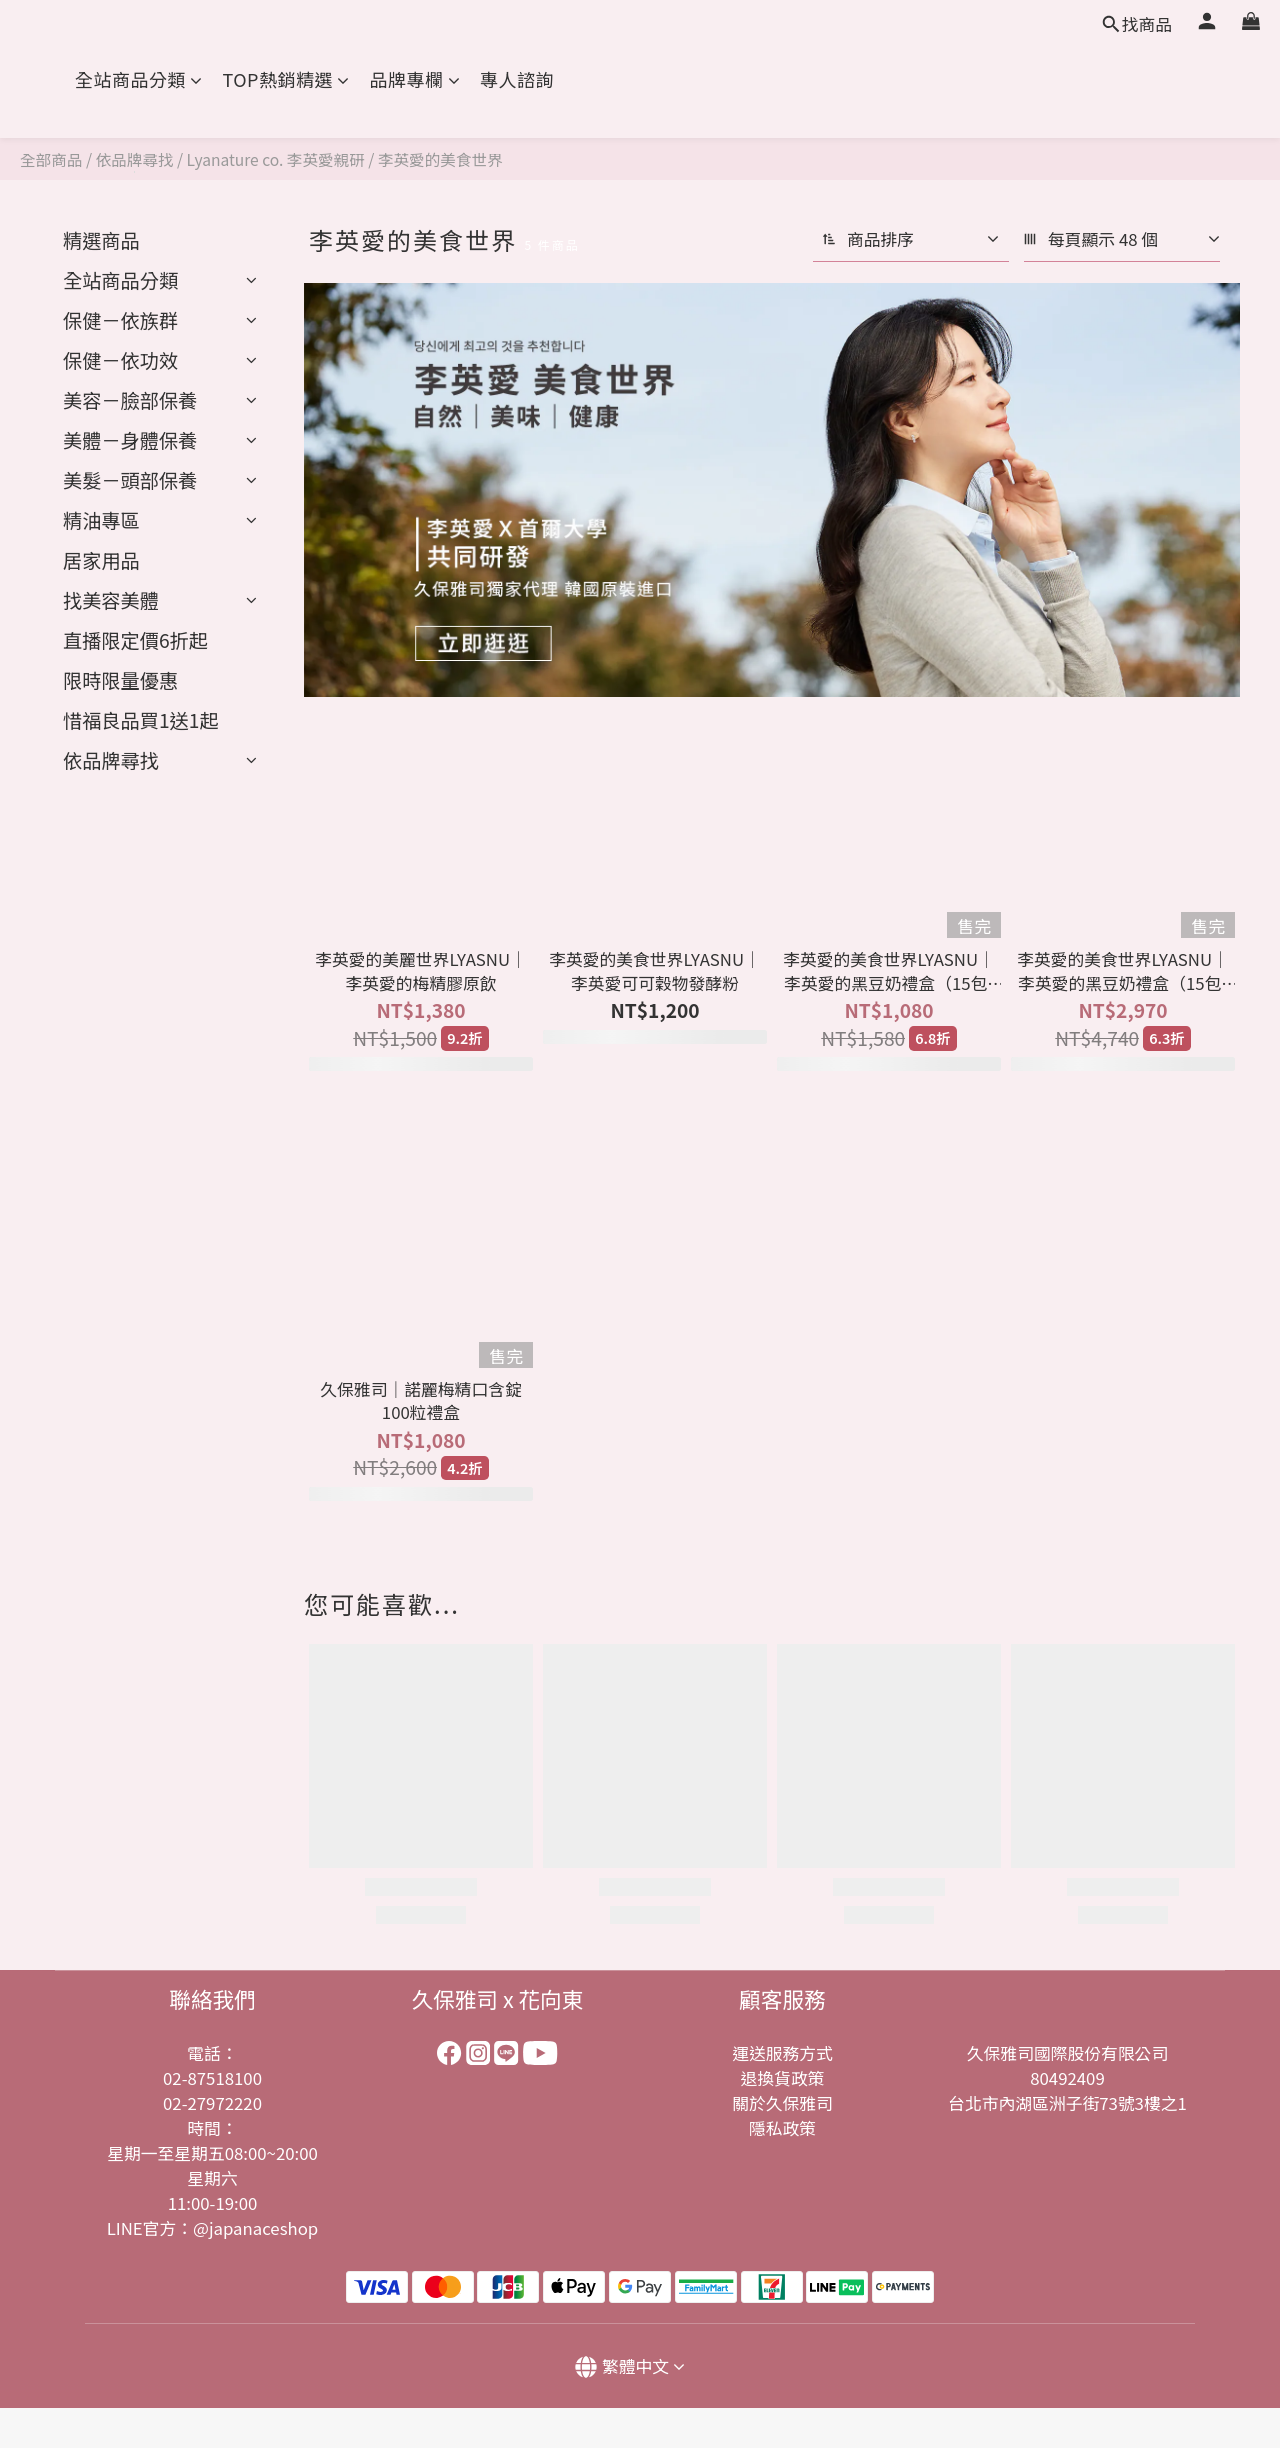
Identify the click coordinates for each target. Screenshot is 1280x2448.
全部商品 (51, 159)
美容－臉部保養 (130, 400)
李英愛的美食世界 (440, 159)
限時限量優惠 (120, 680)
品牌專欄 (415, 79)
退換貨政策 (783, 2078)
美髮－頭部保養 (130, 480)
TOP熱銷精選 (286, 79)
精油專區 (101, 520)
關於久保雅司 (782, 2103)
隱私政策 (782, 2128)
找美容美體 (111, 600)
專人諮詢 (517, 79)
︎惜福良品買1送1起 (141, 720)
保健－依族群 (120, 320)
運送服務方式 (782, 2053)
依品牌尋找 (135, 159)
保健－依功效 (120, 360)
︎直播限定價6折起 (135, 640)
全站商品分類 (139, 79)
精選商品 (101, 240)
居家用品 (101, 560)
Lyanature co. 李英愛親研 (276, 159)
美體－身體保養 (130, 440)
